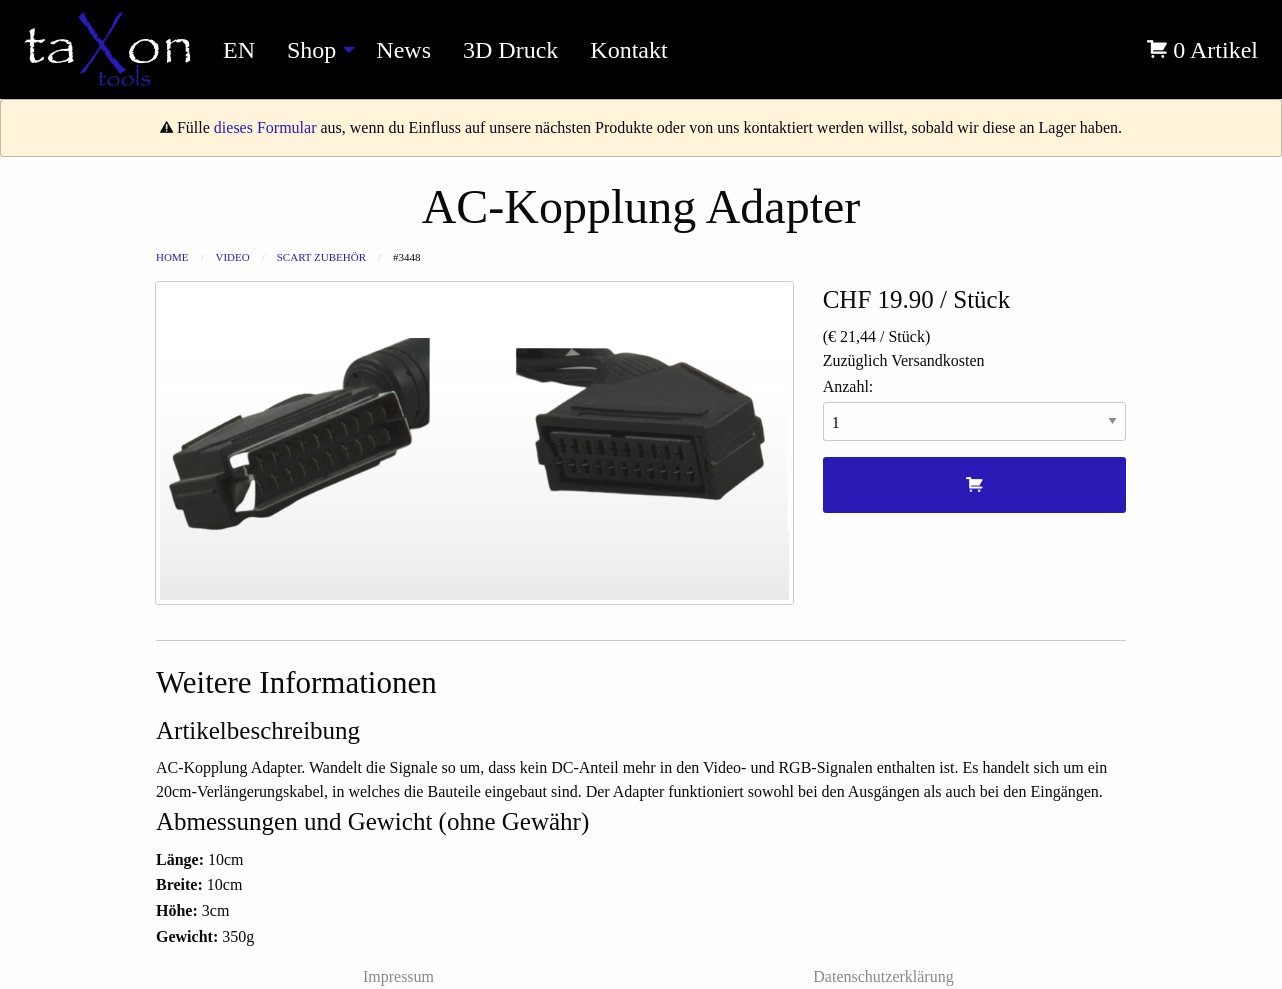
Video (232, 257)
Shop (311, 50)
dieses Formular (265, 127)
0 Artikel (1202, 50)
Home (172, 257)
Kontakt (628, 50)
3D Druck (510, 50)
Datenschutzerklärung (883, 976)
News (403, 50)
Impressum (398, 976)
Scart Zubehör (321, 257)
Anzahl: (974, 409)
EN (239, 50)
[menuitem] (107, 49)
